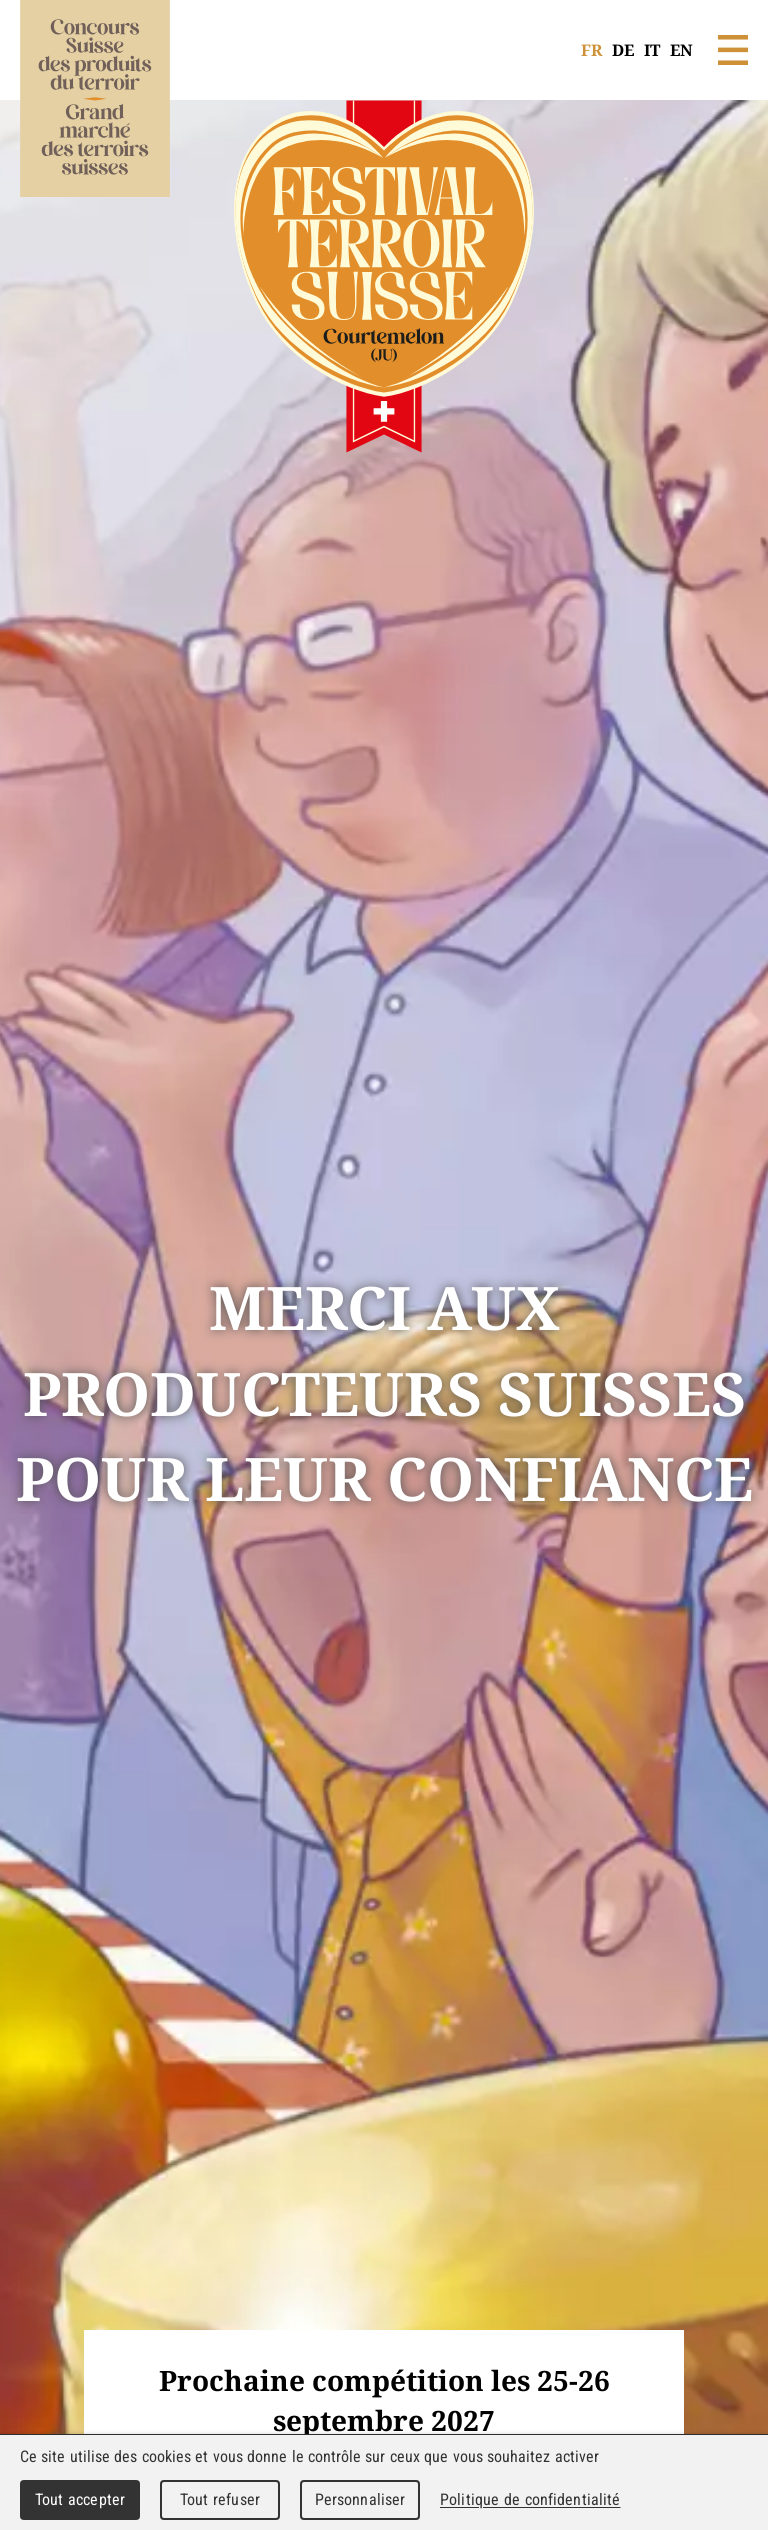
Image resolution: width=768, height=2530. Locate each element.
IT (652, 50)
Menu (733, 50)
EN (681, 50)
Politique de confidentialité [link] (530, 2499)
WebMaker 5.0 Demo (95, 125)
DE (623, 50)
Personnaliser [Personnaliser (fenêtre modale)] (360, 2499)
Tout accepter (80, 2499)
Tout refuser (220, 2499)
